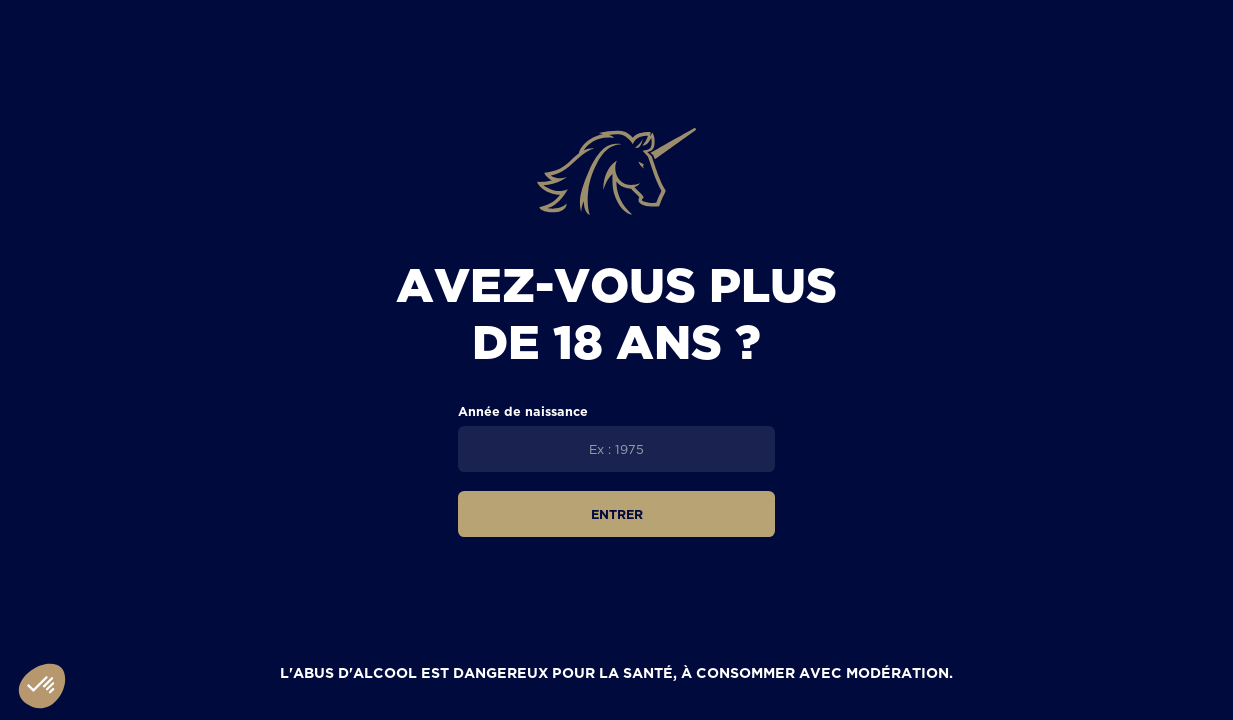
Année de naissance (523, 411)
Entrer (617, 514)
